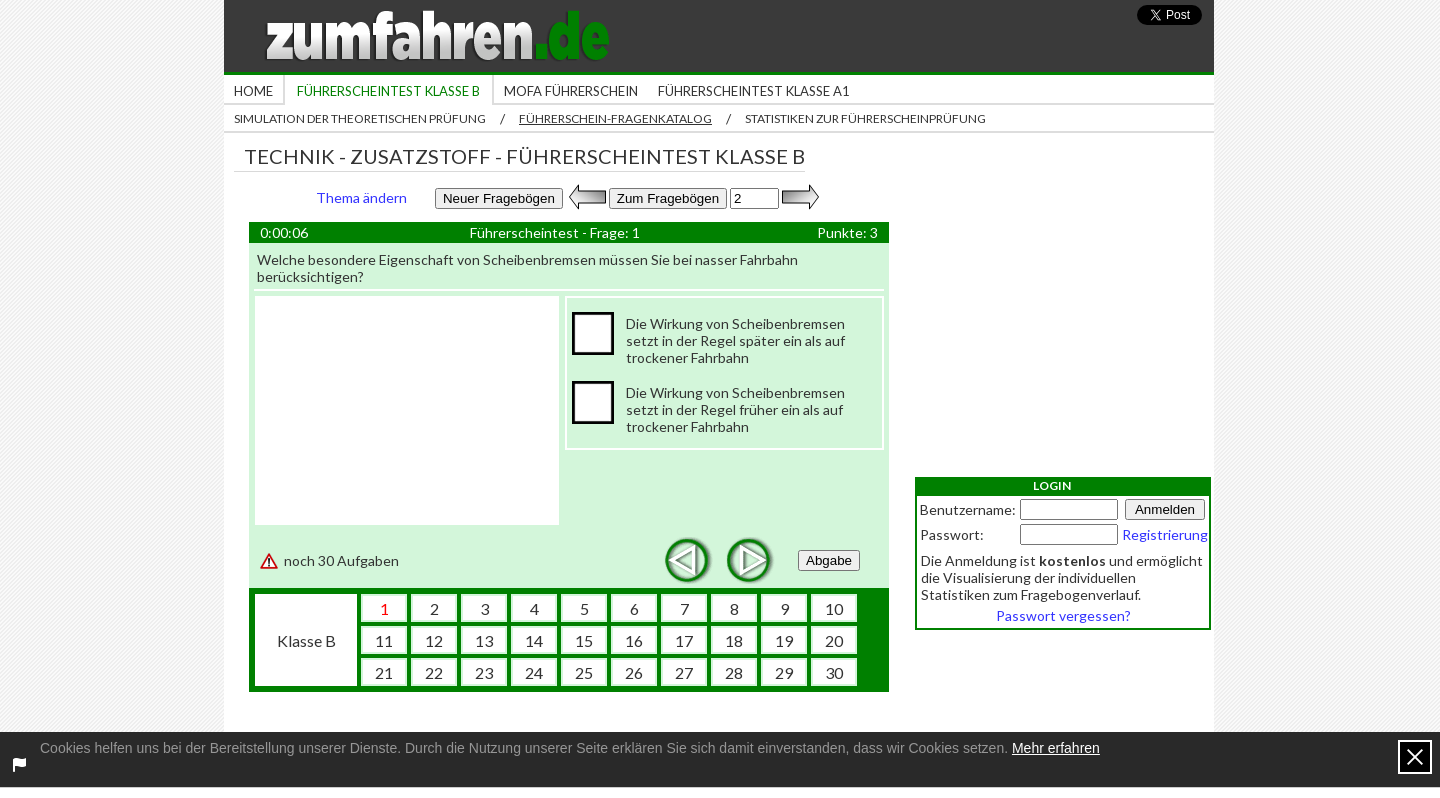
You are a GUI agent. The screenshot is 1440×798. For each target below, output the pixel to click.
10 (834, 608)
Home (253, 91)
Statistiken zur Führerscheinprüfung (865, 118)
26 (634, 672)
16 (634, 640)
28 (734, 672)
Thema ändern (361, 197)
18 (734, 640)
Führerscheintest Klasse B (388, 91)
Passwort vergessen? (1063, 615)
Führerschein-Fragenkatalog (615, 118)
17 (684, 640)
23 (484, 672)
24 (534, 672)
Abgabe (829, 560)
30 (834, 672)
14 (534, 640)
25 (584, 672)
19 (784, 640)
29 (784, 672)
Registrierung (1165, 534)
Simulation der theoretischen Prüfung (360, 118)
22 (434, 672)
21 (384, 672)
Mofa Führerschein (571, 91)
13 (484, 640)
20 (834, 640)
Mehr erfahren (1056, 748)
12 (434, 640)
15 (584, 640)
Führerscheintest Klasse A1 (754, 91)
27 (684, 672)
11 (384, 640)
